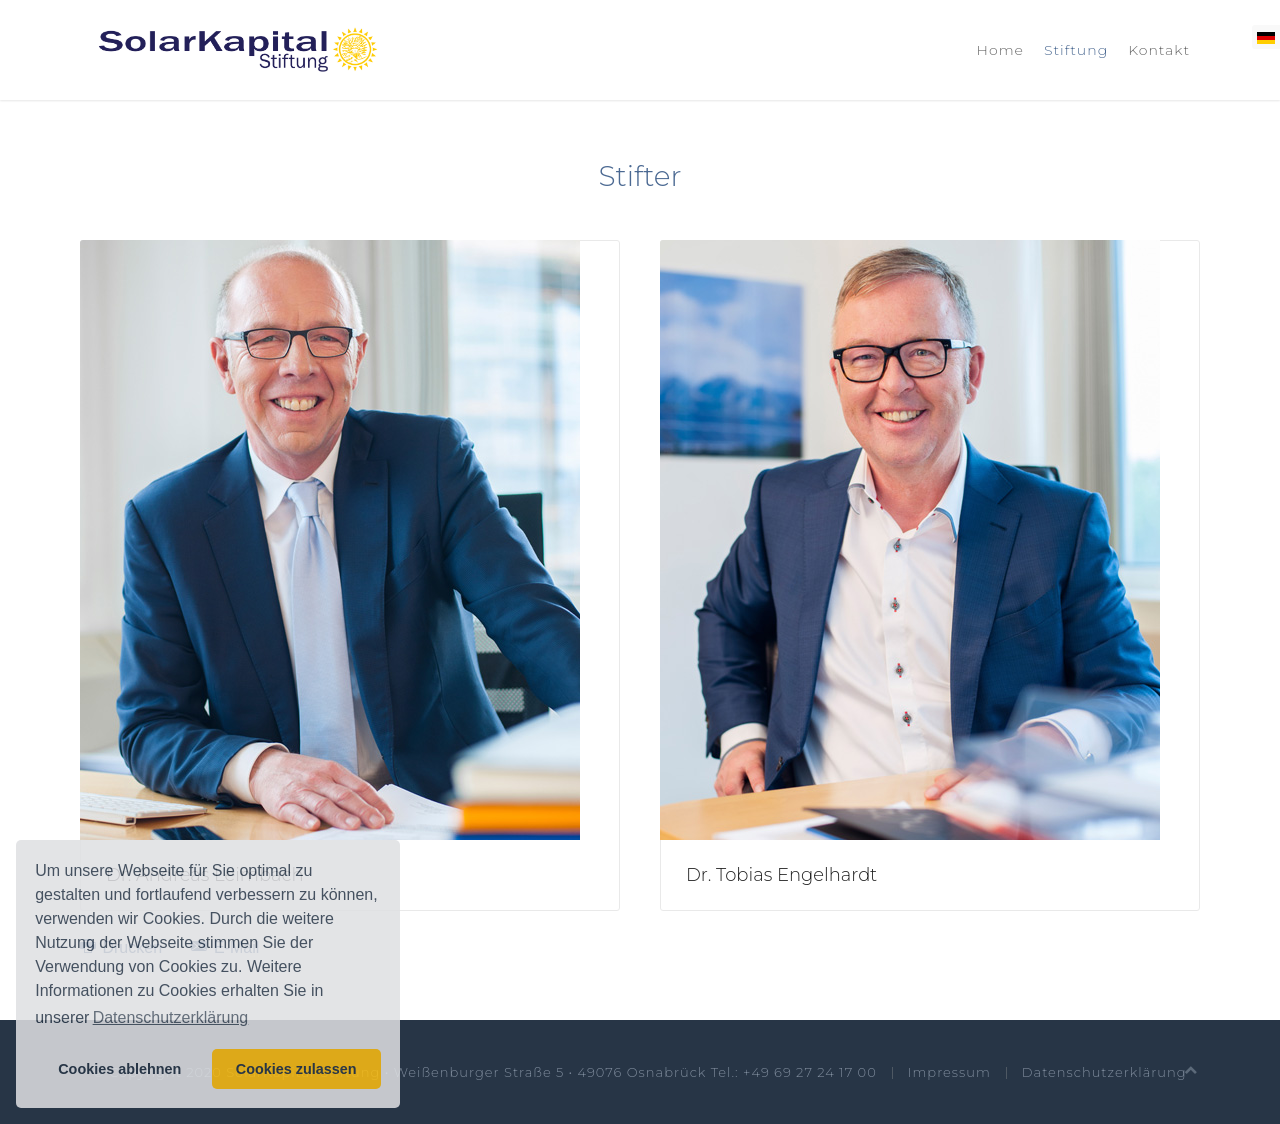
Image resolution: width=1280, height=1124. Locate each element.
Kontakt (1159, 50)
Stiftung (1076, 50)
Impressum (949, 1072)
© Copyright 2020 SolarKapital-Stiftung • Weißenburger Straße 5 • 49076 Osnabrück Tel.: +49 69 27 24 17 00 (484, 1072)
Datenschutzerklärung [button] (171, 1017)
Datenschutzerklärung (1104, 1072)
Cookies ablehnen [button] (119, 1069)
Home (1000, 50)
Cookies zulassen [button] (296, 1069)
